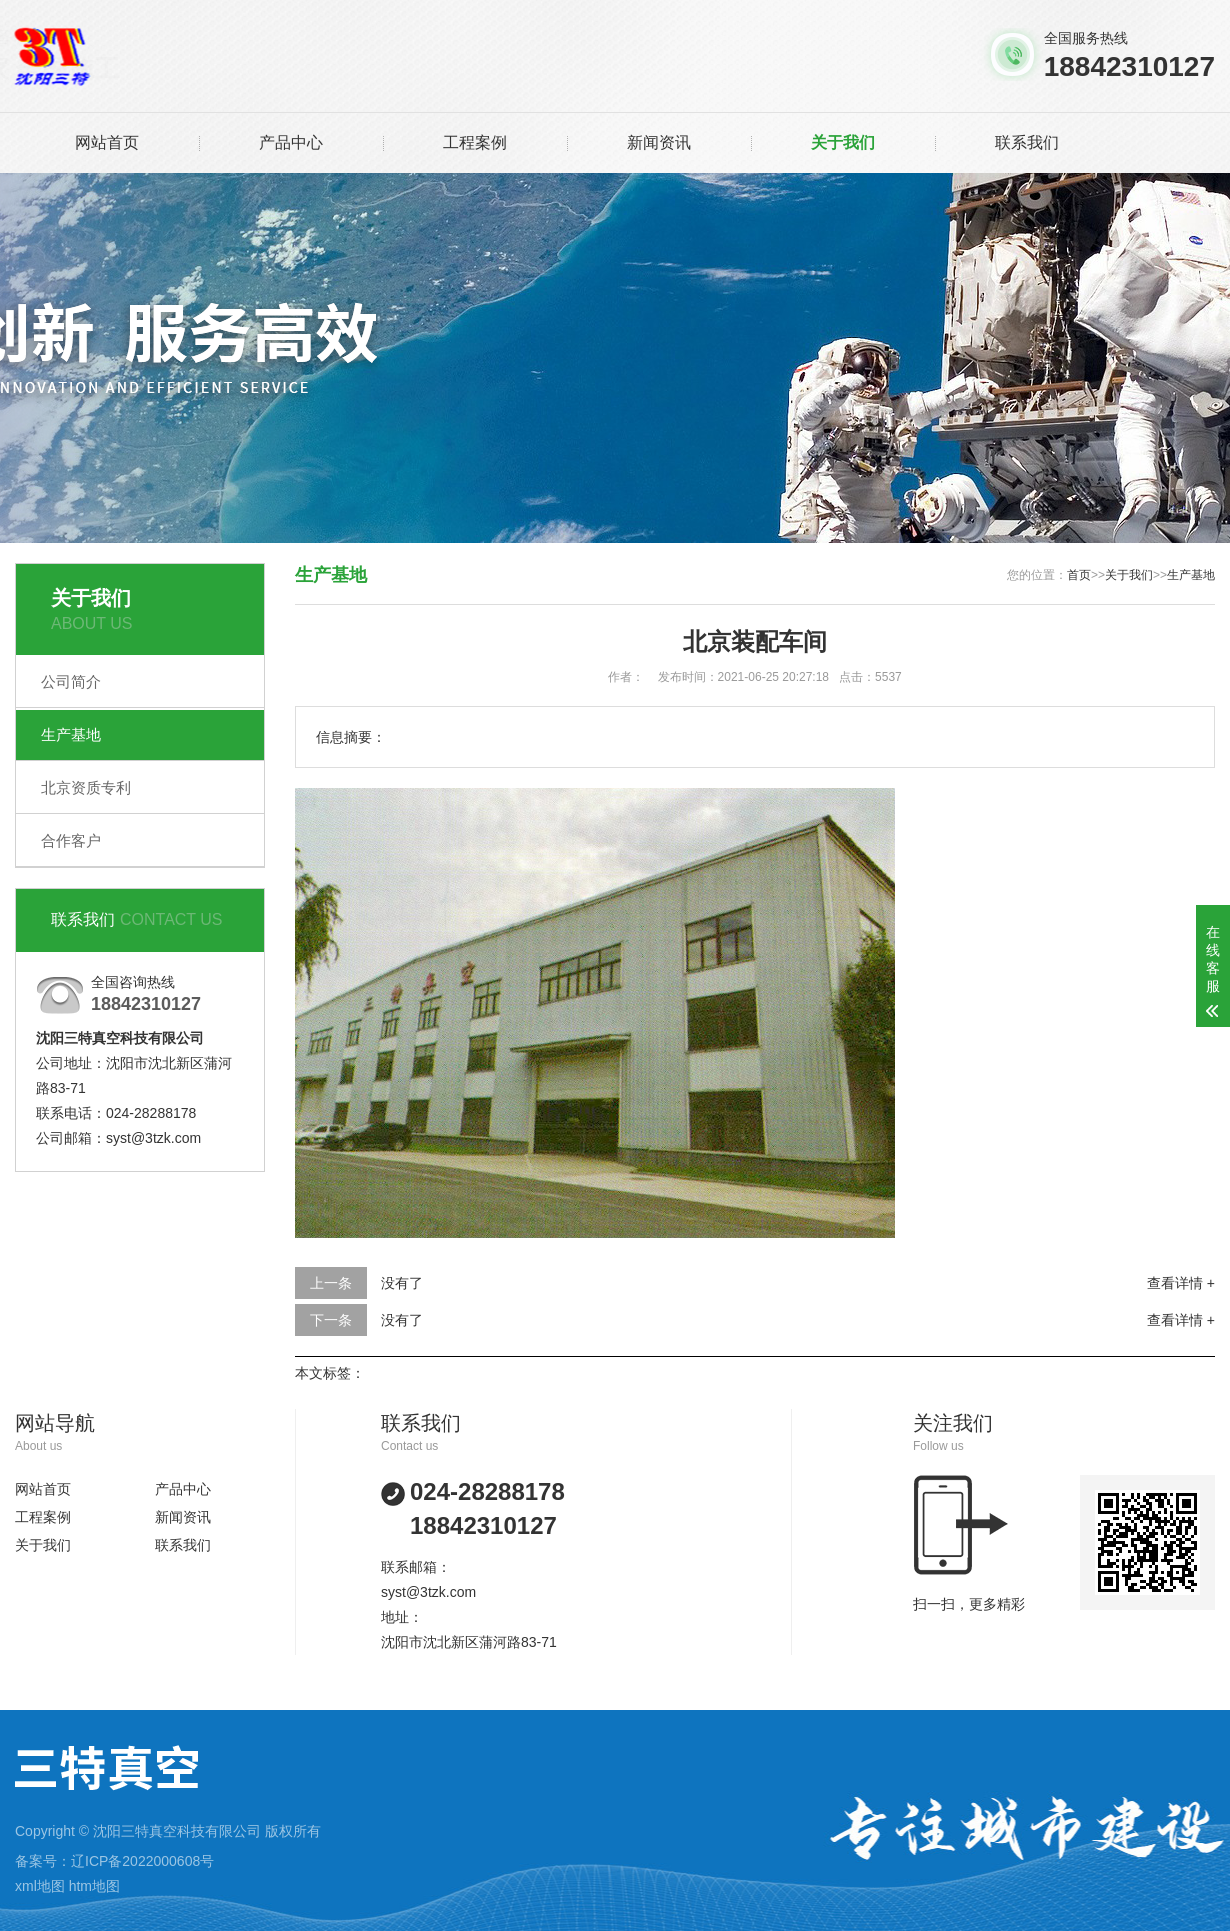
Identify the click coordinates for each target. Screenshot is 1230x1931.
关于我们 (843, 142)
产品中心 (291, 142)
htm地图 (94, 1886)
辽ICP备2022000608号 (142, 1861)
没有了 (402, 1283)
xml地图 (40, 1886)
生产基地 (71, 734)
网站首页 (107, 142)
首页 (1079, 575)
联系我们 (1027, 142)
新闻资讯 (659, 142)
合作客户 (71, 840)
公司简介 (71, 681)
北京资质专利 (86, 787)
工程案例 (475, 142)
